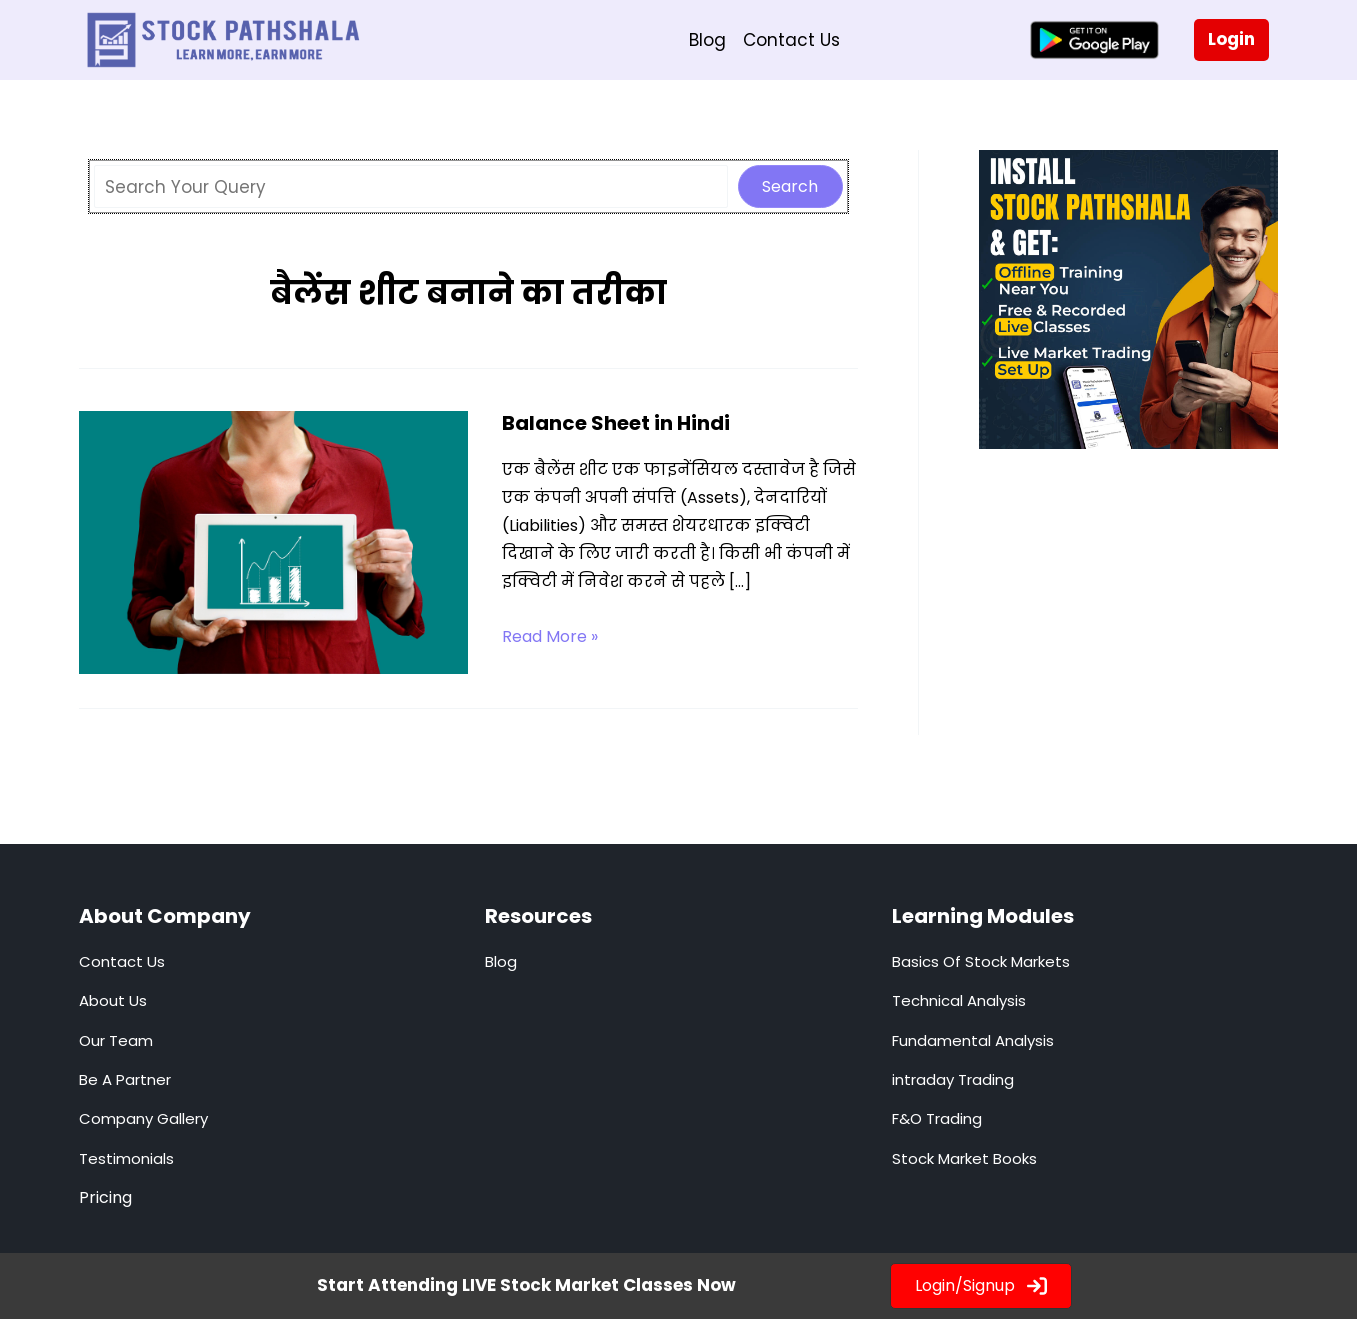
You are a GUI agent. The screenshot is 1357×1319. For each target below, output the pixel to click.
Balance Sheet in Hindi (616, 423)
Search (790, 186)
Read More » (550, 637)
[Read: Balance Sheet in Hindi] (274, 541)
